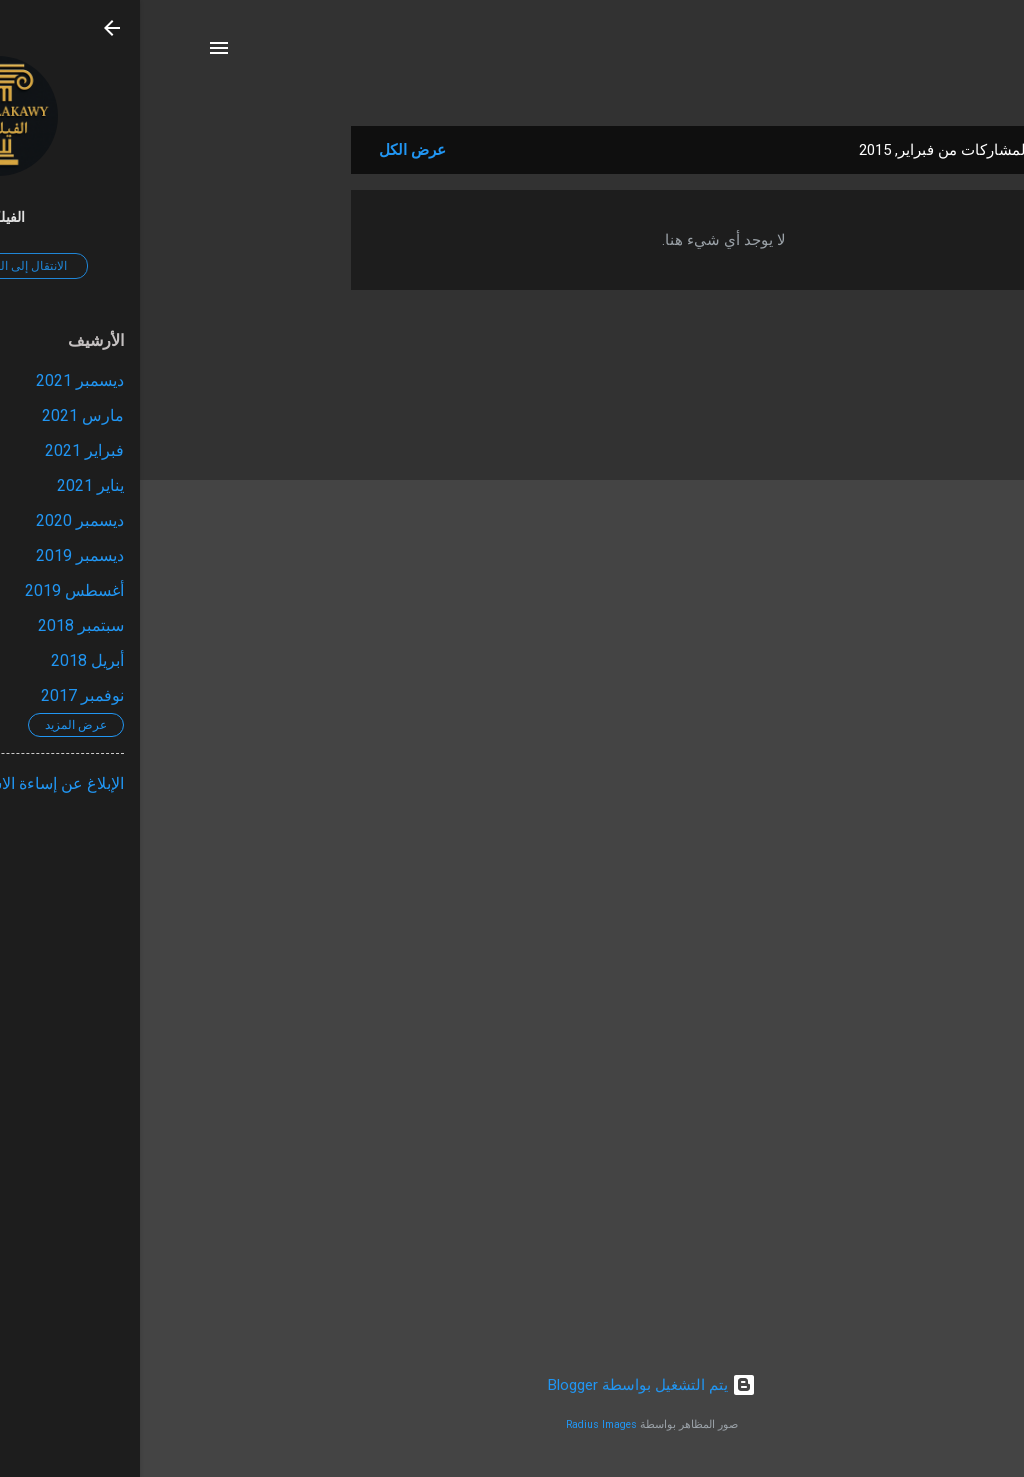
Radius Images (461, 1424)
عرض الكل (272, 150)
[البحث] (945, 54)
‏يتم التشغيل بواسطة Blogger (512, 1385)
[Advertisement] (131, 426)
